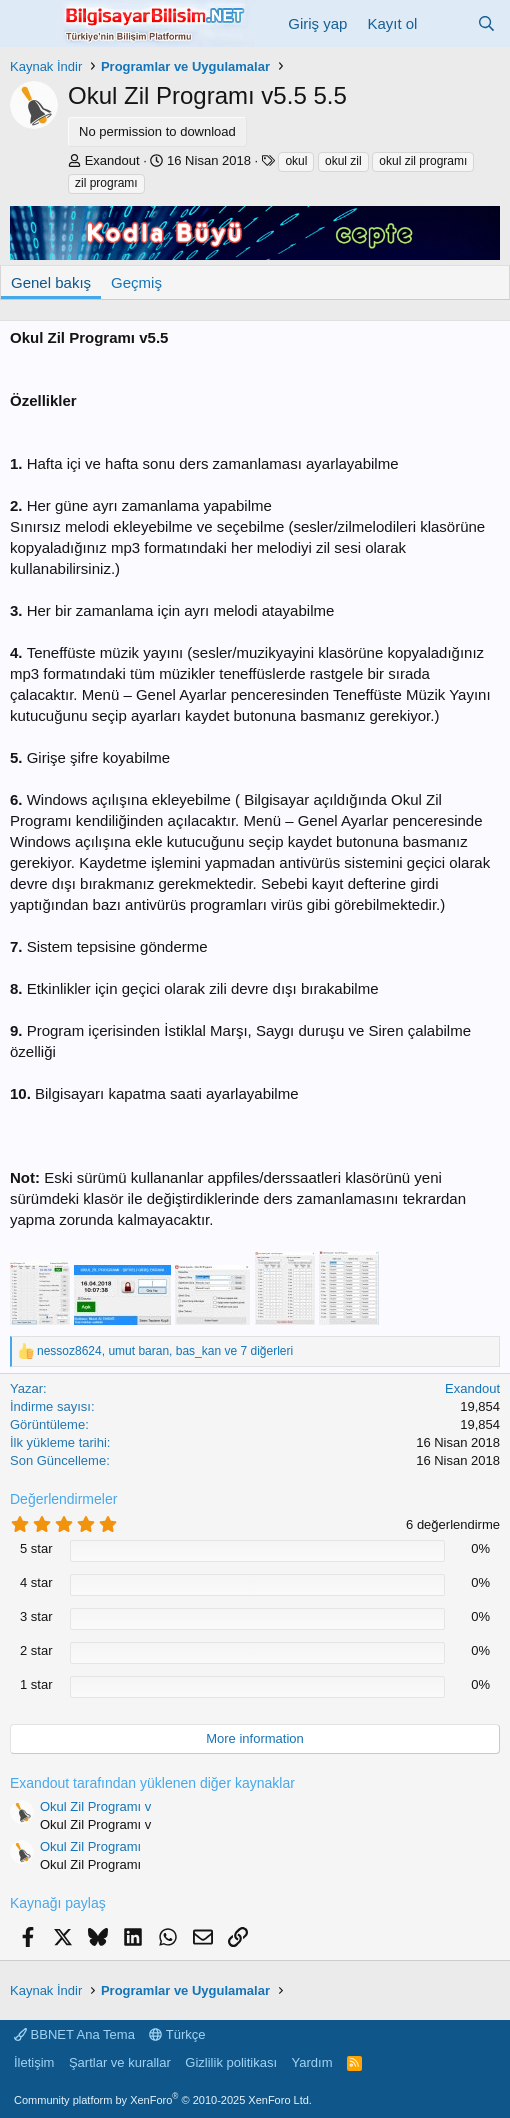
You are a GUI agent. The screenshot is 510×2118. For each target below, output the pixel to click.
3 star (36, 1616)
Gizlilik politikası (231, 2062)
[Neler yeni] (446, 23)
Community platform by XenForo (163, 2100)
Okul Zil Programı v (95, 1806)
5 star (36, 1548)
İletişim (34, 2062)
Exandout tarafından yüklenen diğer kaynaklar (152, 1783)
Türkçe (177, 2034)
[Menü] (27, 23)
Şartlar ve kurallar (120, 2062)
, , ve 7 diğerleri (165, 1351)
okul (296, 161)
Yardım (312, 2062)
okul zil (343, 161)
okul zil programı (423, 161)
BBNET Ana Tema (74, 2034)
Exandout (112, 160)
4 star (36, 1582)
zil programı (106, 183)
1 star (36, 1684)
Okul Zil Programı (90, 1846)
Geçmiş (136, 282)
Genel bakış (51, 282)
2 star (36, 1650)
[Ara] (486, 23)
